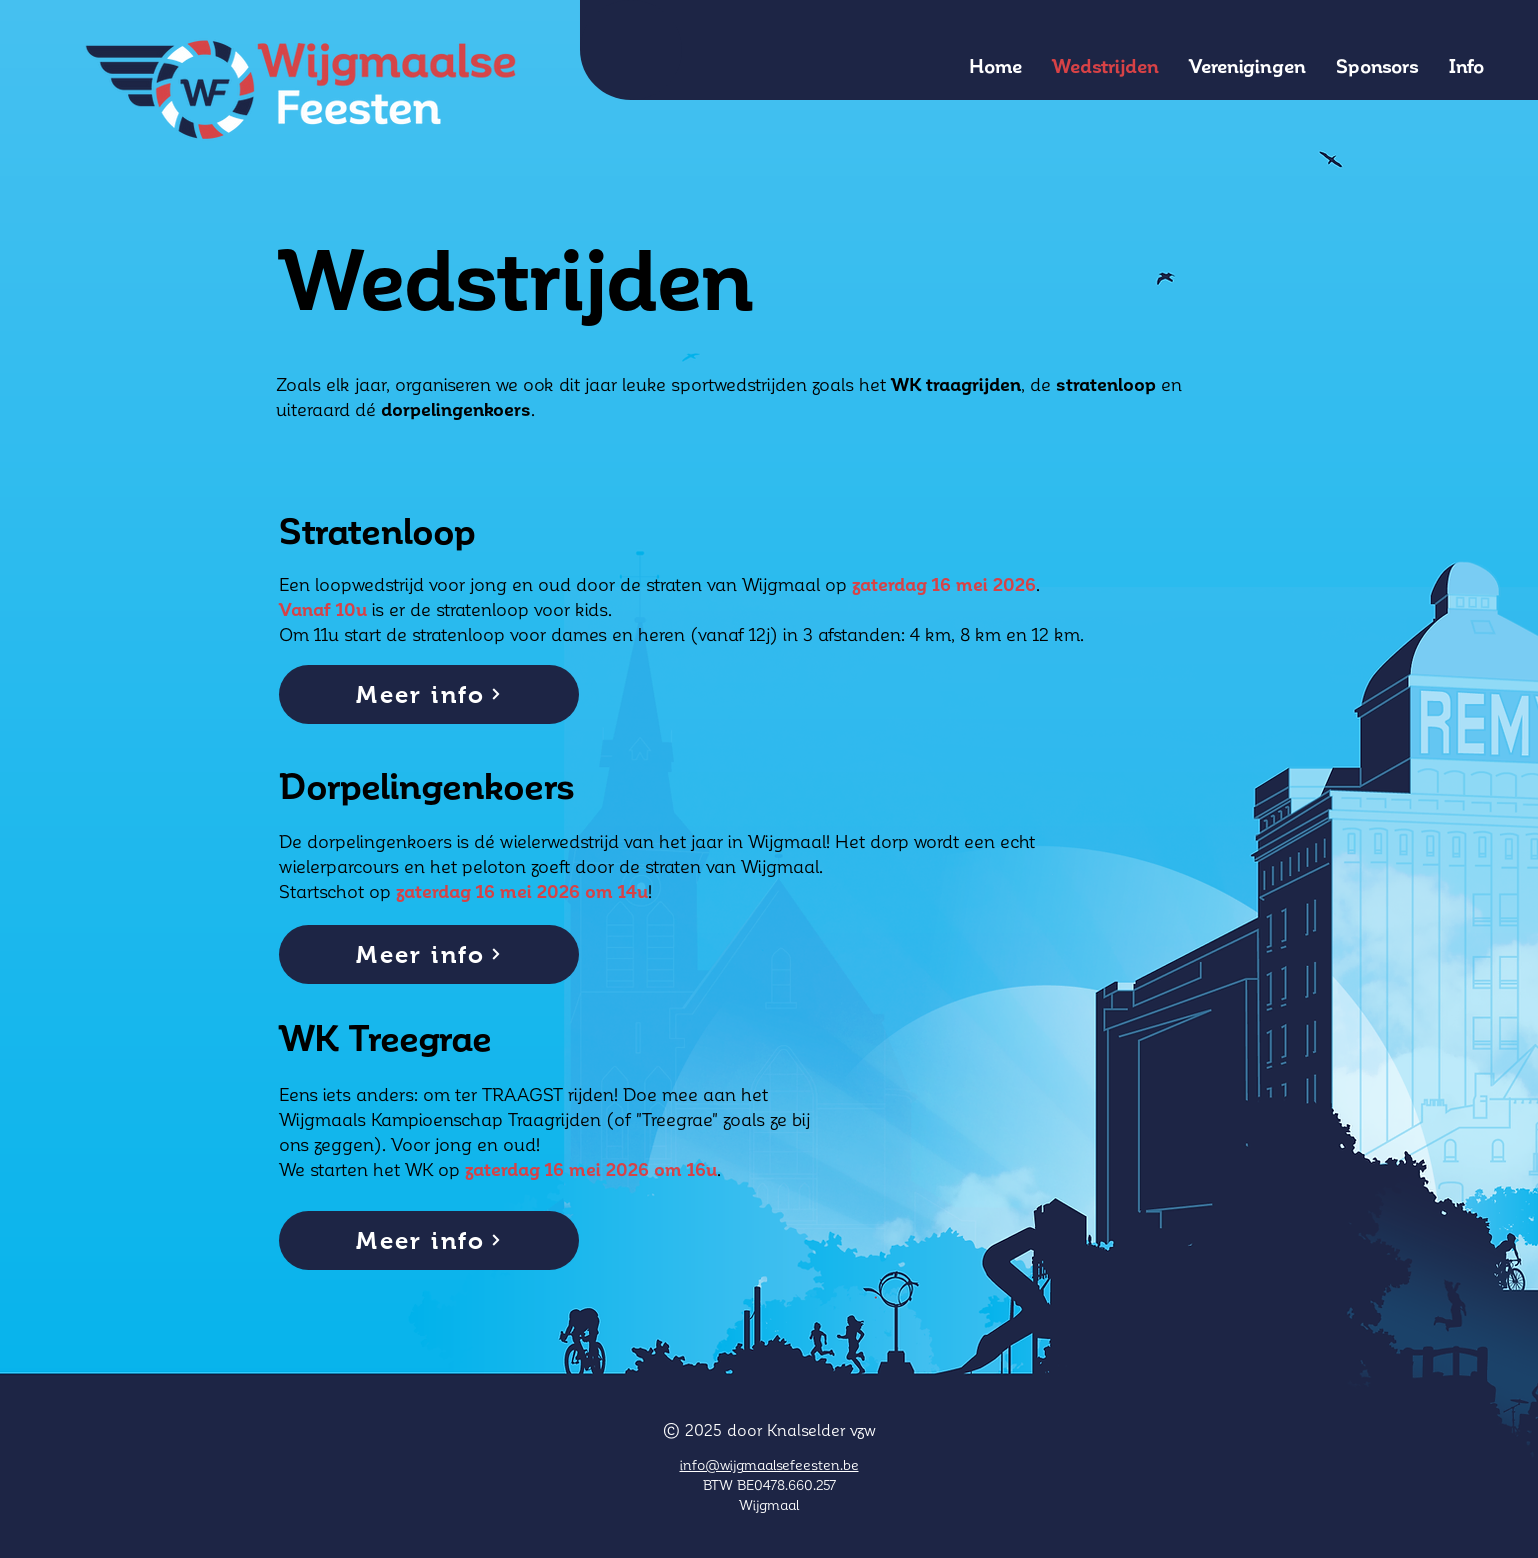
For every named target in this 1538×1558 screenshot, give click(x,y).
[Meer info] (429, 694)
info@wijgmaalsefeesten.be (769, 1464)
